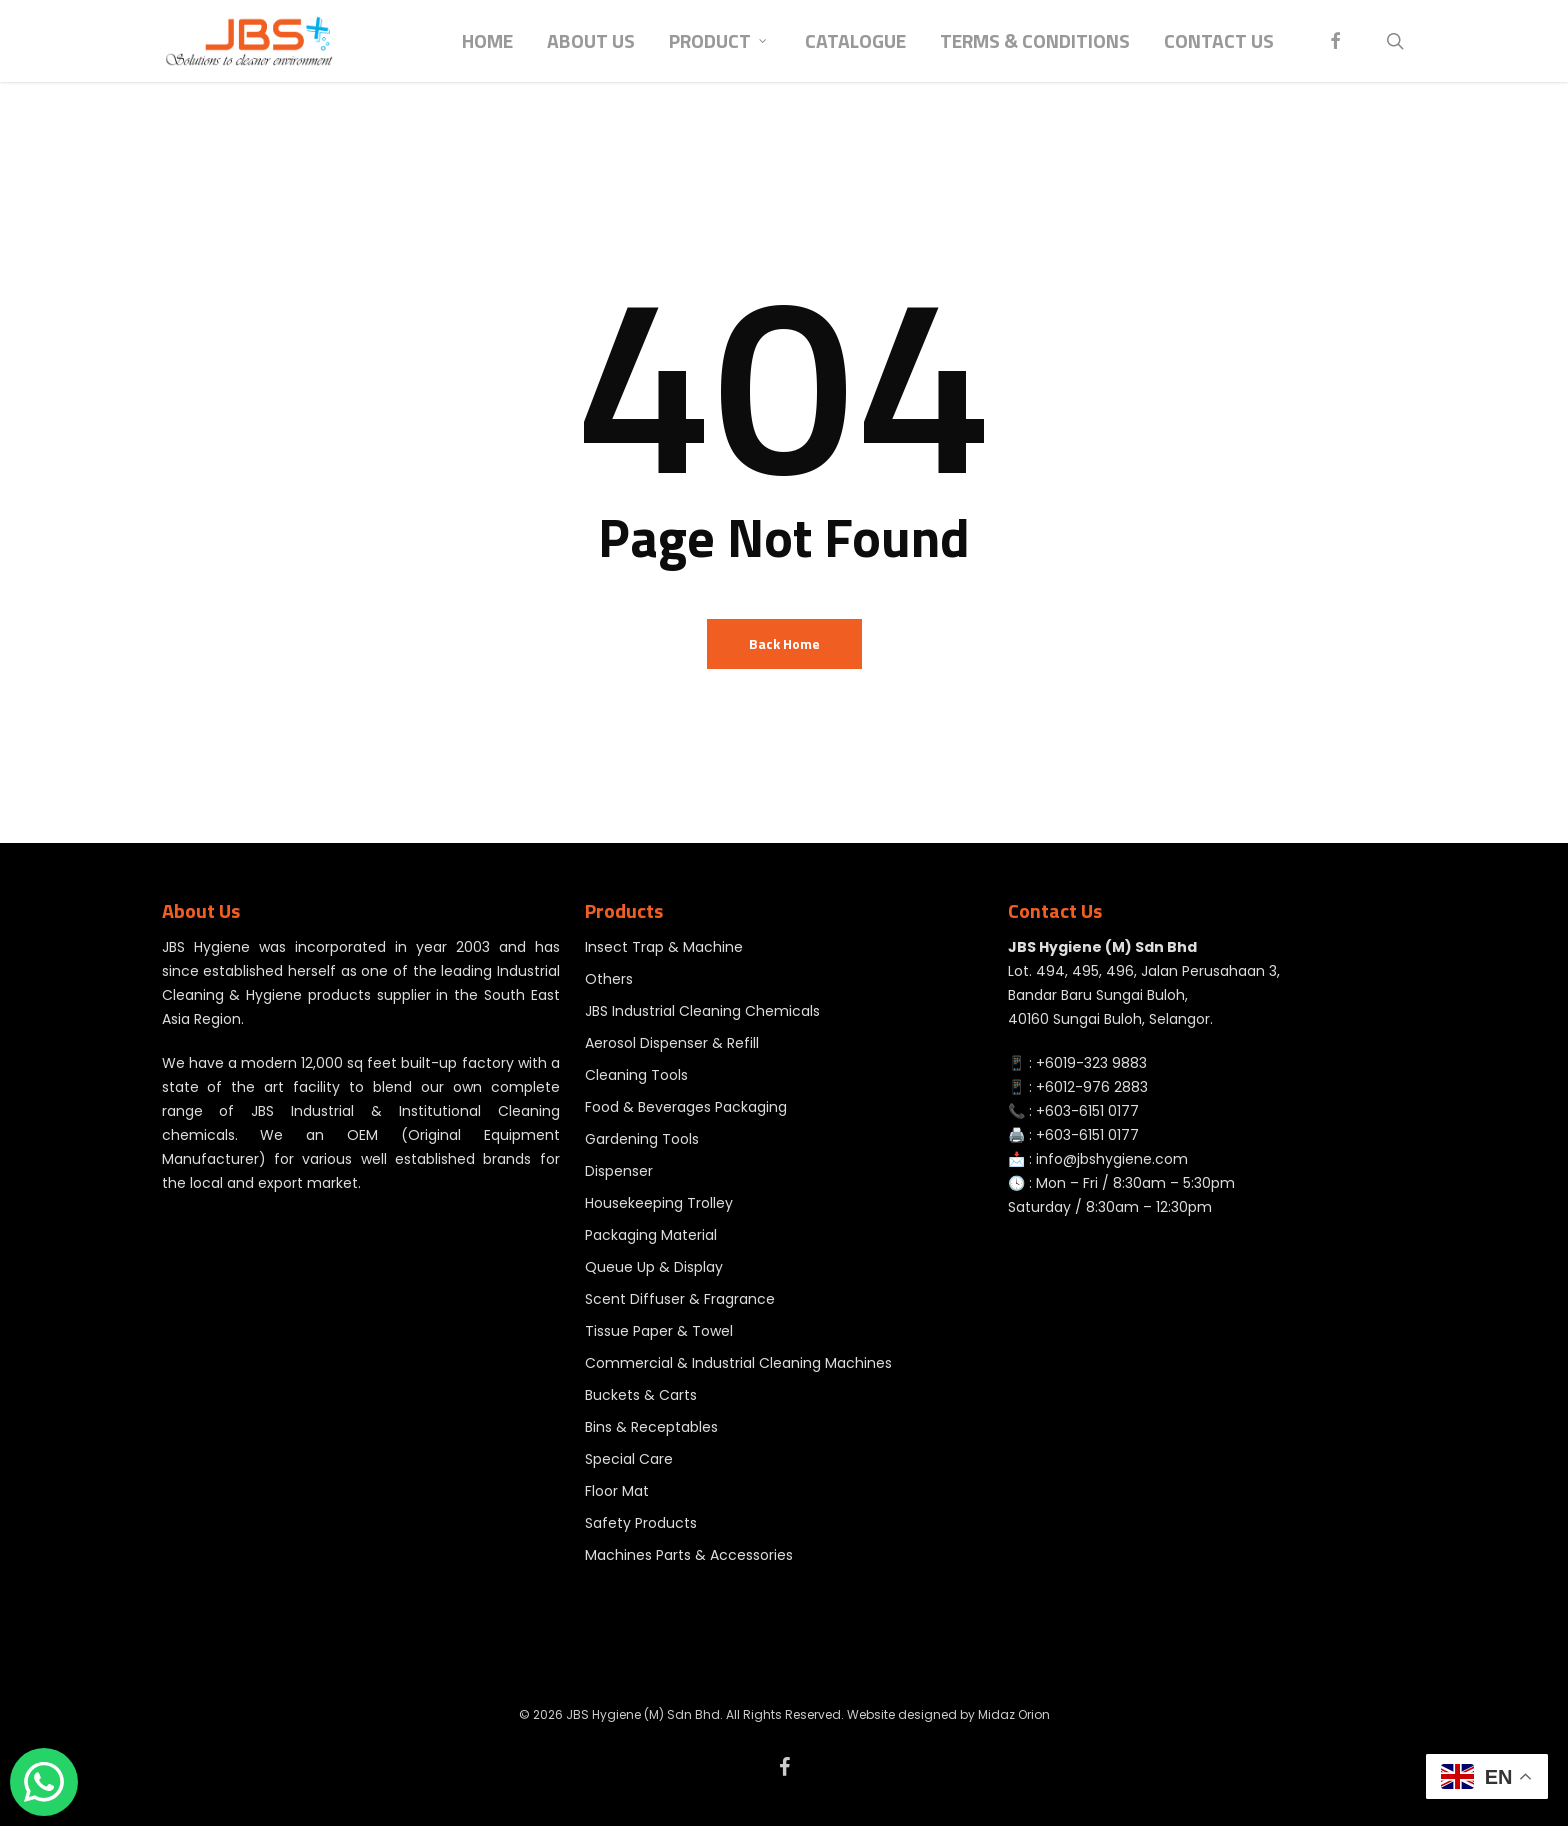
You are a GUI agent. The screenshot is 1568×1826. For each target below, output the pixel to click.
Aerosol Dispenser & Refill (672, 1043)
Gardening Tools (642, 1139)
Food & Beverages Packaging (686, 1107)
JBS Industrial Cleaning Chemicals (702, 1011)
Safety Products (641, 1523)
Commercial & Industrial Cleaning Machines (738, 1363)
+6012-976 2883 (1092, 1087)
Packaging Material (651, 1235)
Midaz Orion (1014, 1714)
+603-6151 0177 (1087, 1111)
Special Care (629, 1459)
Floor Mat (617, 1491)
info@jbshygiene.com (1112, 1159)
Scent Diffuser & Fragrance (680, 1299)
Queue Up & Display (654, 1267)
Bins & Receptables (651, 1427)
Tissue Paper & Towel (659, 1331)
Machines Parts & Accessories (689, 1555)
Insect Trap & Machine (664, 947)
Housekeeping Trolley (659, 1203)
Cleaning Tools (636, 1075)
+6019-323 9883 (1091, 1063)
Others (609, 979)
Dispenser (619, 1171)
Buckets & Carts (641, 1395)
